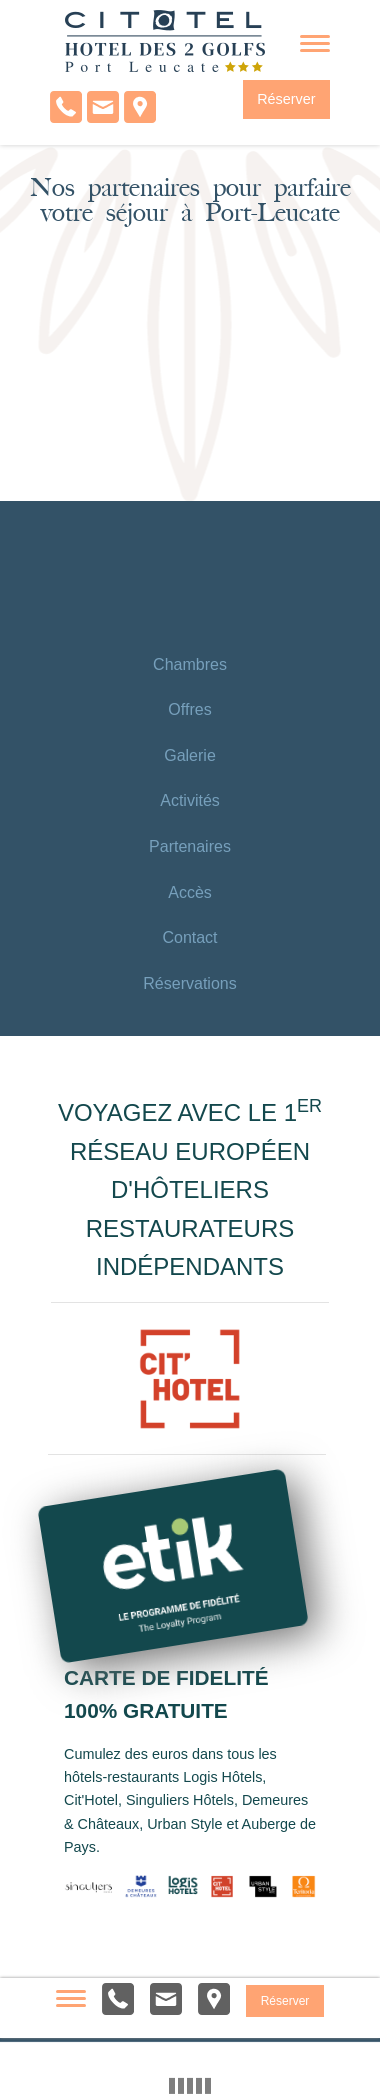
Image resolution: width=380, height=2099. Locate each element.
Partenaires (190, 846)
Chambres (190, 664)
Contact (189, 937)
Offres (189, 709)
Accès (190, 892)
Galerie (190, 755)
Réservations (189, 983)
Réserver (286, 99)
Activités (190, 800)
